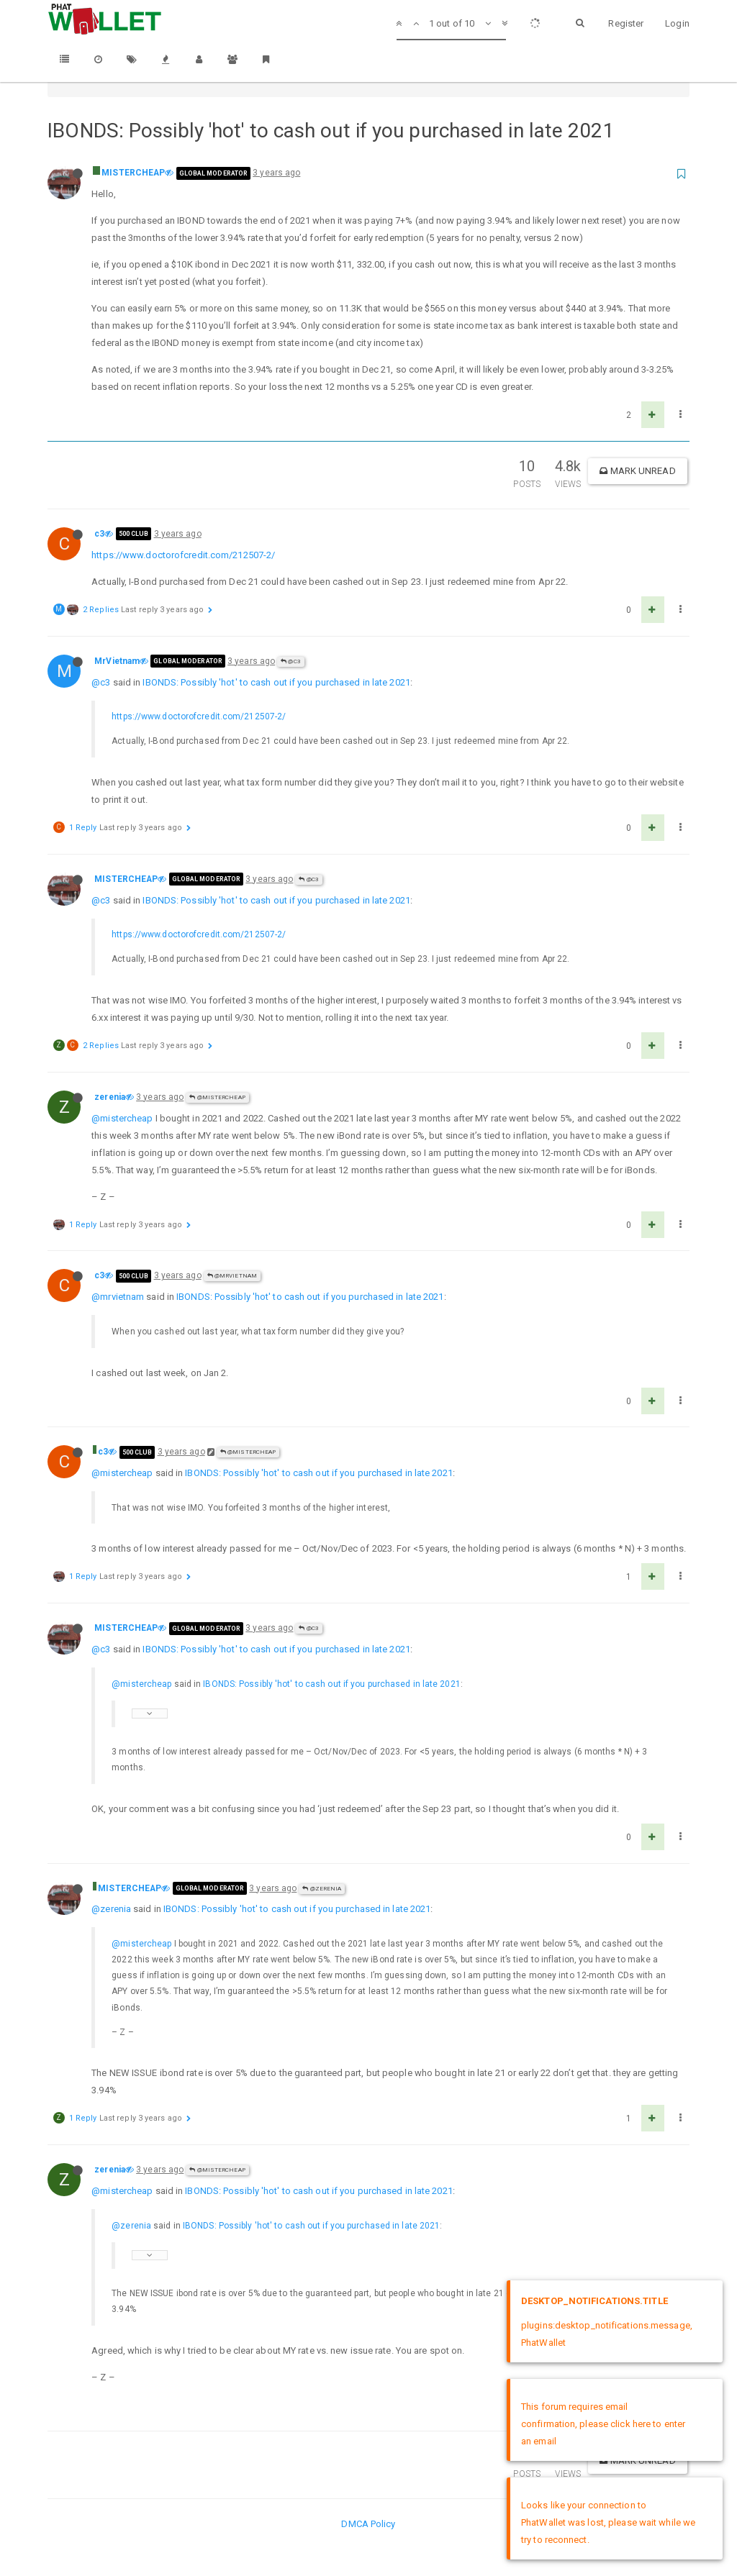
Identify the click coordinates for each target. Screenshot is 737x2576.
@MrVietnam (232, 1276)
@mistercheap (122, 1118)
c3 (99, 534)
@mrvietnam (117, 1296)
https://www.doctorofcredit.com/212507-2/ (183, 555)
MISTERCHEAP (133, 173)
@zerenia (321, 1888)
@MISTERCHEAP (217, 1097)
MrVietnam (117, 661)
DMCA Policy (368, 2523)
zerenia (109, 1097)
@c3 (291, 661)
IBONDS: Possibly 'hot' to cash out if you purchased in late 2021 (276, 682)
